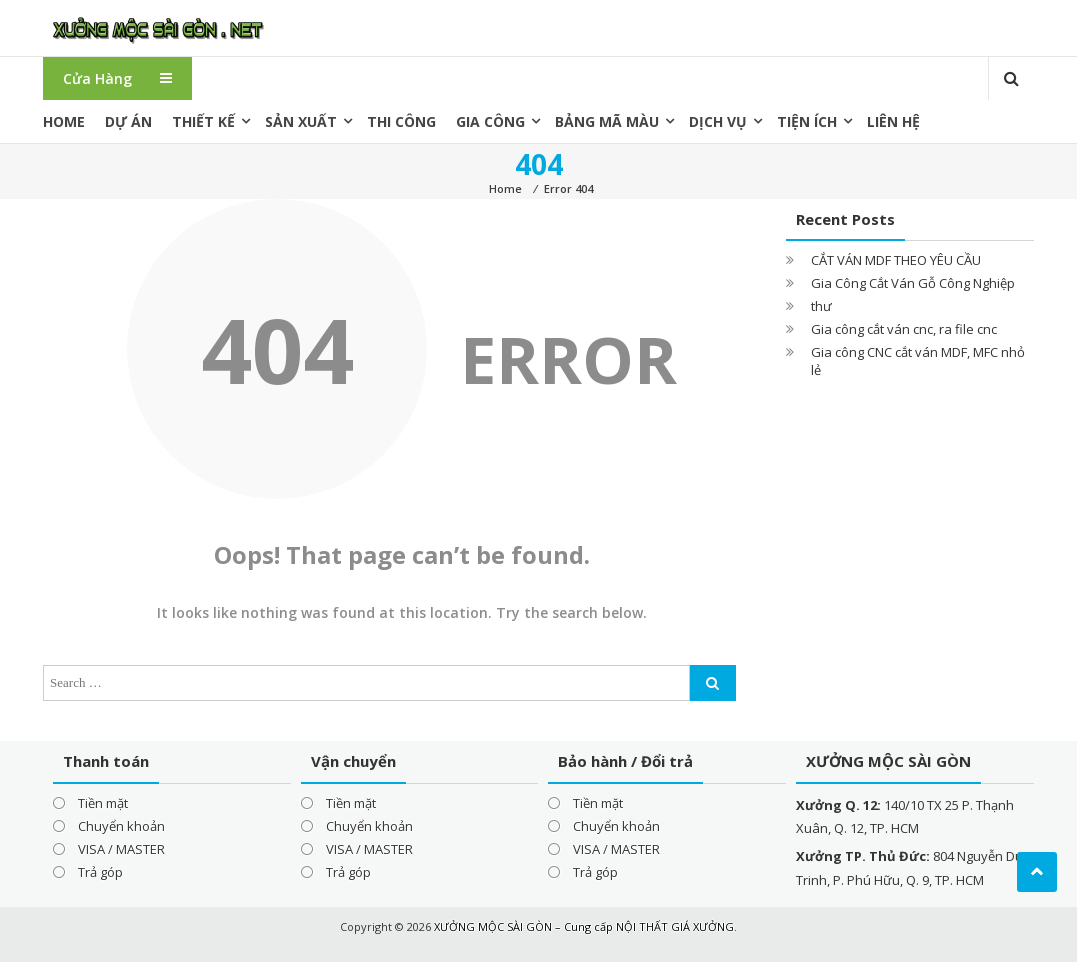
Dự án (128, 121)
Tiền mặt (103, 803)
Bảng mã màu (607, 121)
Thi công (401, 121)
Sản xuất (301, 121)
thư (821, 306)
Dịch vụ (718, 121)
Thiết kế (203, 121)
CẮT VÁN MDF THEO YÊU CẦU (896, 260)
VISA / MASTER (121, 849)
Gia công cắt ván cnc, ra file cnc (904, 329)
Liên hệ (893, 121)
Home (64, 121)
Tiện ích (807, 121)
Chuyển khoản (121, 826)
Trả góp (100, 872)
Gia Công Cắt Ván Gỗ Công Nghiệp (913, 283)
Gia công (490, 121)
